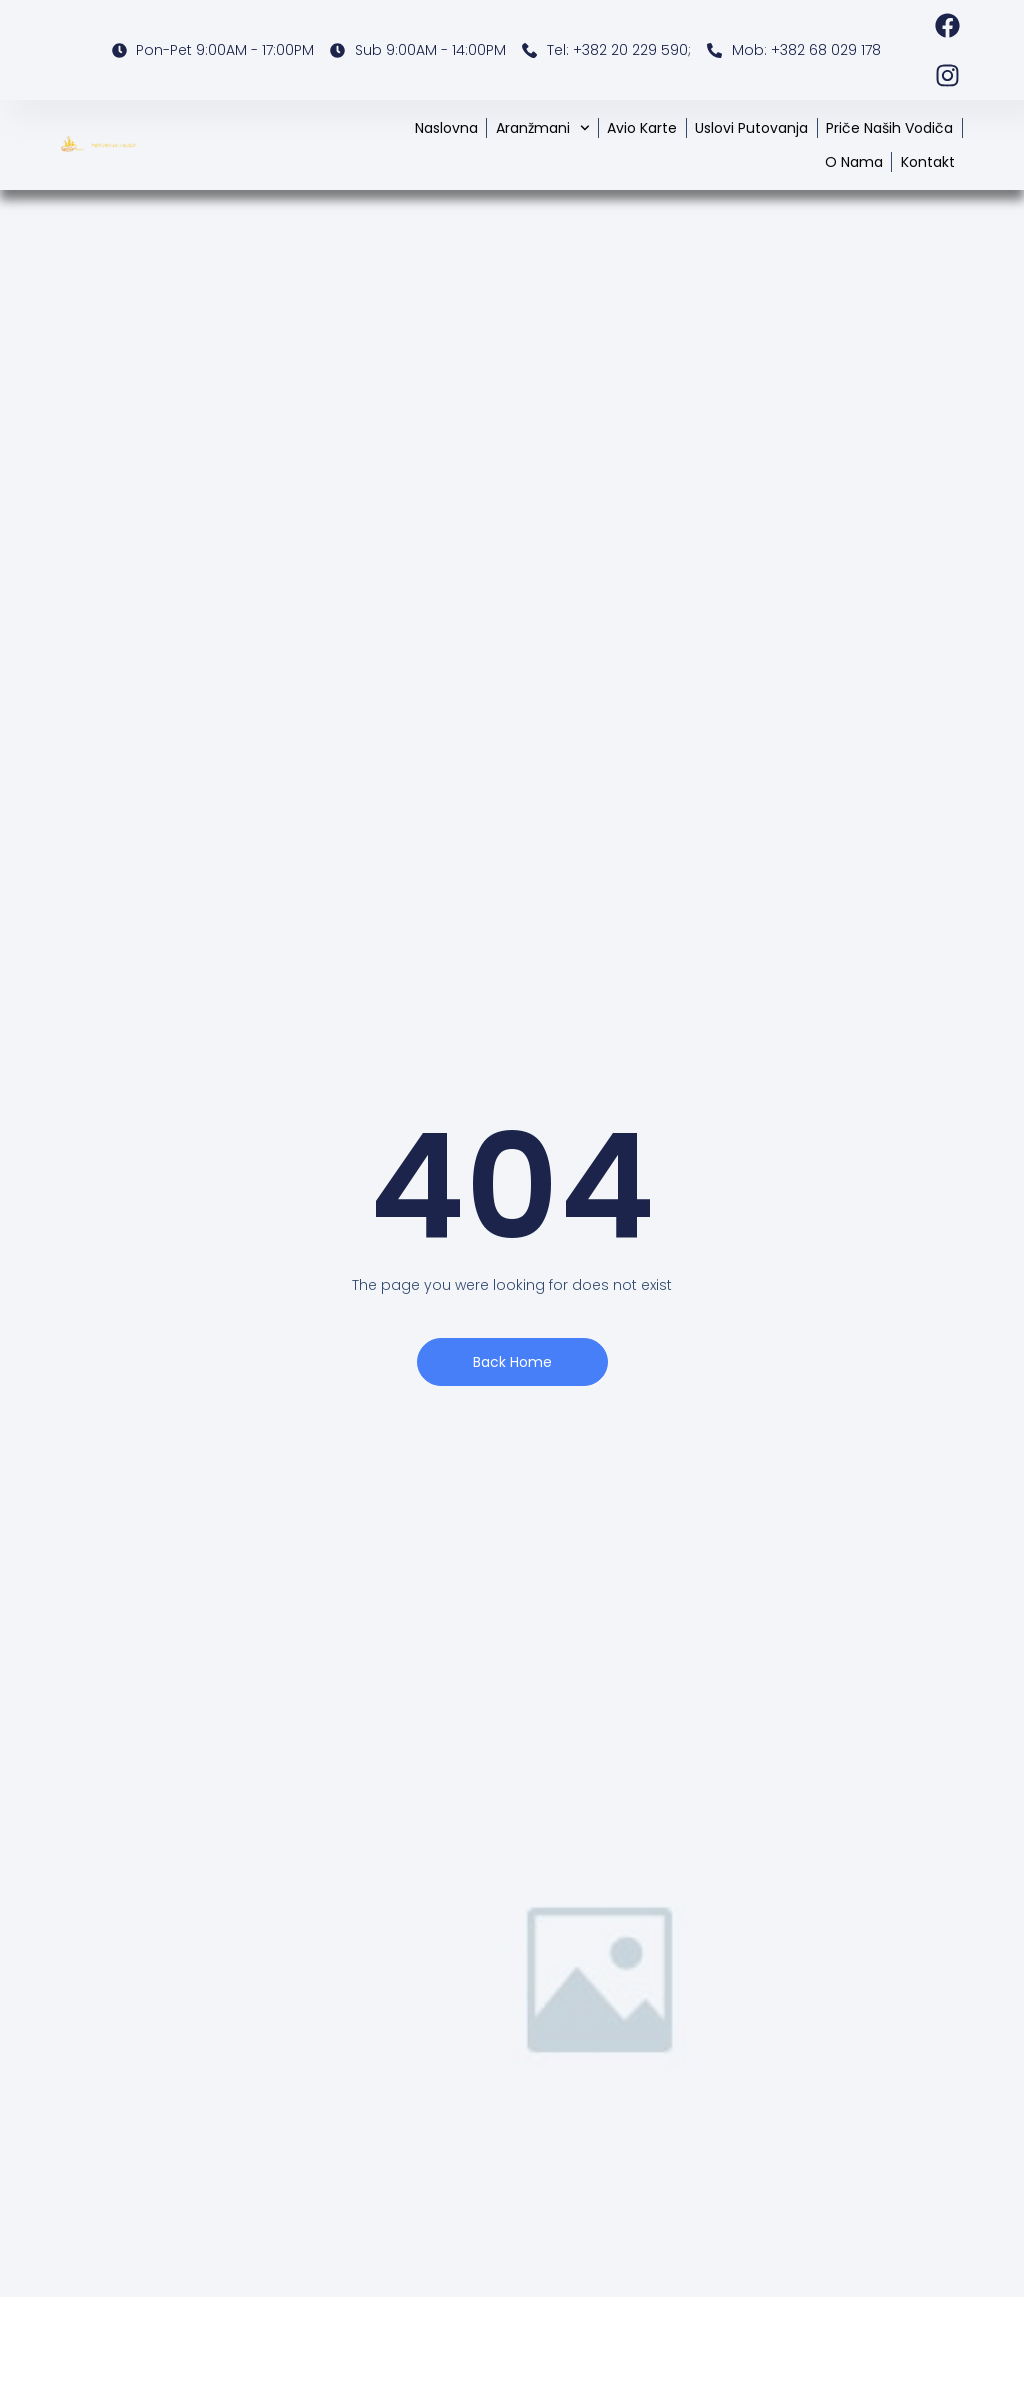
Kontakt (928, 162)
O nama (854, 162)
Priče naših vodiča (889, 128)
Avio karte (642, 128)
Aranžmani (543, 128)
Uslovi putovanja (751, 128)
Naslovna (446, 128)
